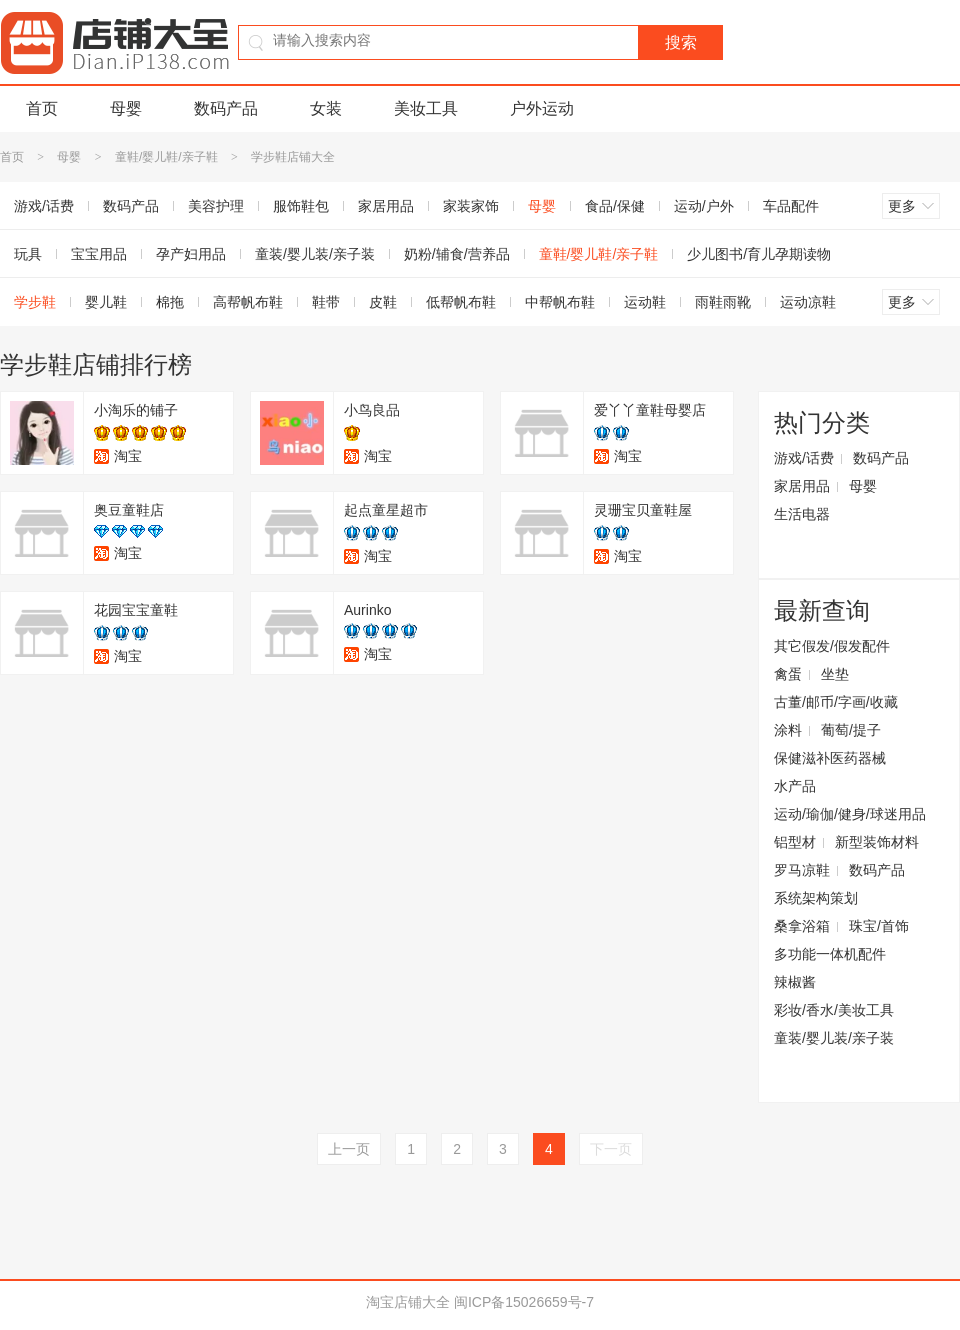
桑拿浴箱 (802, 926)
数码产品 (226, 108)
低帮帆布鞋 (461, 302)
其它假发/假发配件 (832, 646)
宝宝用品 (99, 254)
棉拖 (170, 302)
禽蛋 (788, 674)
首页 (42, 108)
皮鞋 (383, 302)
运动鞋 (645, 302)
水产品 (795, 786)
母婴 (126, 108)
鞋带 (326, 302)
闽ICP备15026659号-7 (524, 1302)
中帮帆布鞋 (560, 302)
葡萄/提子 (851, 730)
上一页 (349, 1149)
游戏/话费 (804, 458)
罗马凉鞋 (802, 870)
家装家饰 (471, 206)
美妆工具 (426, 108)
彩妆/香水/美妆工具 (834, 1010)
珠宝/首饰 (879, 926)
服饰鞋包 (301, 206)
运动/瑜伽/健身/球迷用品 (850, 814)
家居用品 (386, 206)
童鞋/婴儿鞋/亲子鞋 (166, 157)
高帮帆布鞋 (248, 302)
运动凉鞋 (808, 302)
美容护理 (216, 206)
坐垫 (835, 674)
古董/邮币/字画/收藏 (836, 702)
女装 (326, 108)
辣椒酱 (795, 982)
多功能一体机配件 (830, 954)
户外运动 (542, 108)
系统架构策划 (816, 898)
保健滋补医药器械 (830, 758)
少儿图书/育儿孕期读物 (759, 254)
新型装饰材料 (877, 842)
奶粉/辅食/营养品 (457, 254)
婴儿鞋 (106, 302)
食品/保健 (615, 206)
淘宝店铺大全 (408, 1302)
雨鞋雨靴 (723, 302)
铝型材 (795, 842)
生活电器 (802, 514)
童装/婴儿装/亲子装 (315, 254)
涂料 (788, 730)
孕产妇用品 (191, 254)
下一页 (611, 1149)
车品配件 (791, 206)
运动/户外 (704, 206)
